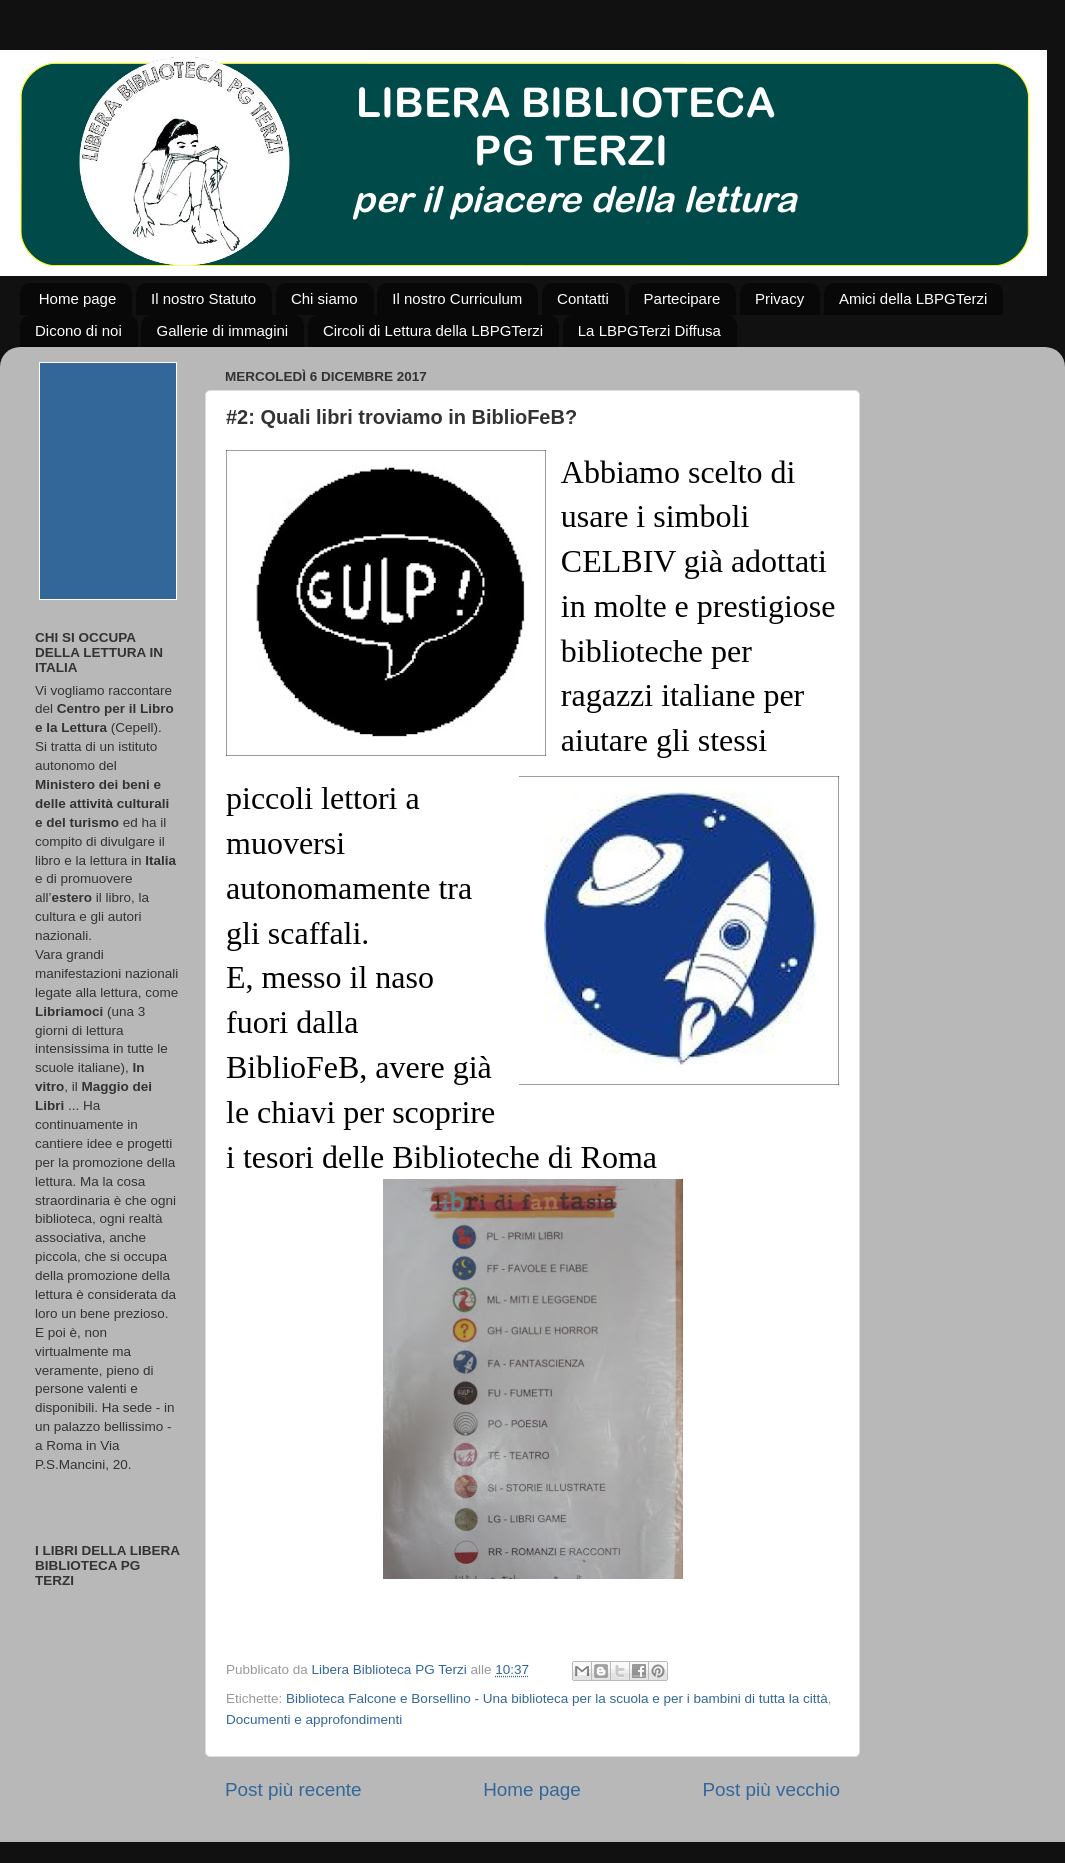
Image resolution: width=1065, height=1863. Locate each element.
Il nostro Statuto (203, 298)
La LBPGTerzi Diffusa (649, 330)
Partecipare (682, 298)
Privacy (779, 298)
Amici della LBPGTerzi (913, 298)
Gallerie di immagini (222, 330)
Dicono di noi (78, 330)
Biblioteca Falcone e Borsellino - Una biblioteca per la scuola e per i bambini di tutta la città (557, 1698)
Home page (78, 298)
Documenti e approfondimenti (314, 1719)
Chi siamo (324, 298)
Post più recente (293, 1789)
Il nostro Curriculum (457, 298)
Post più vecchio (771, 1789)
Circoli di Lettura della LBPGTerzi (433, 330)
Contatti (583, 298)
